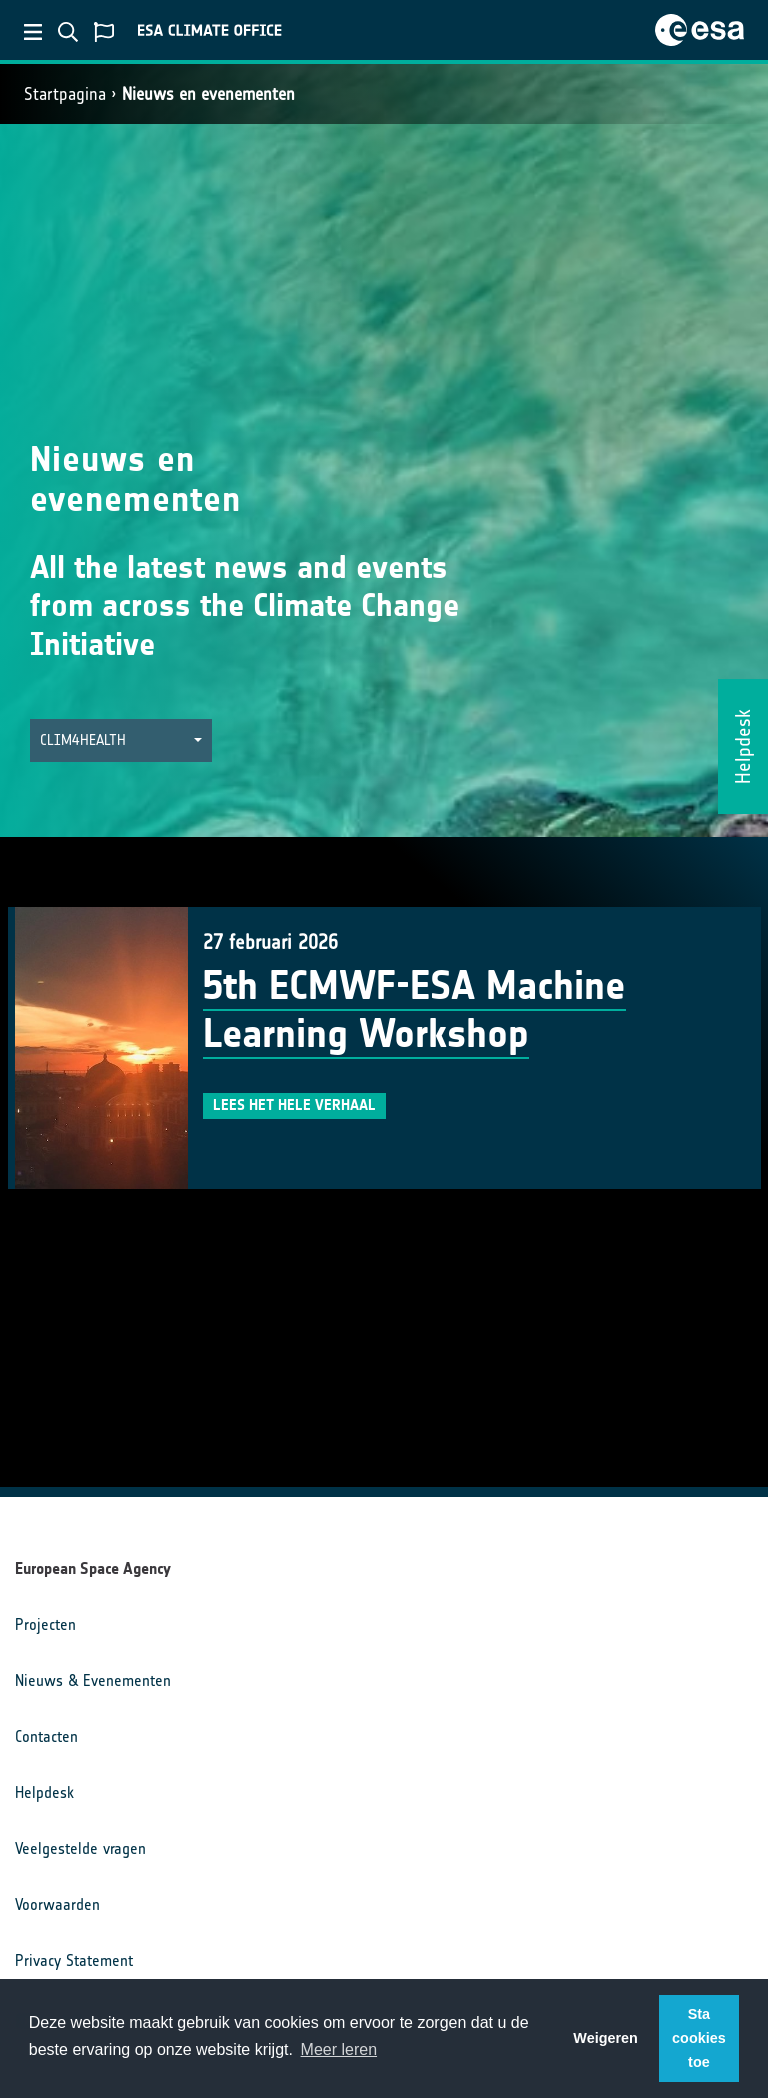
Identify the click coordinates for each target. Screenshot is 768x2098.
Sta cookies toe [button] (699, 2038)
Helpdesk (44, 1792)
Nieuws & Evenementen (93, 1680)
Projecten (45, 1624)
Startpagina (65, 94)
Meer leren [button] (339, 2049)
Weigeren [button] (605, 2038)
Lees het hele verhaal (294, 1105)
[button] (121, 740)
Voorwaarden (57, 1904)
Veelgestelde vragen (80, 1848)
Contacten (46, 1736)
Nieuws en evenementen (208, 94)
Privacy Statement (74, 1960)
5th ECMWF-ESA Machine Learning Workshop (414, 1010)
